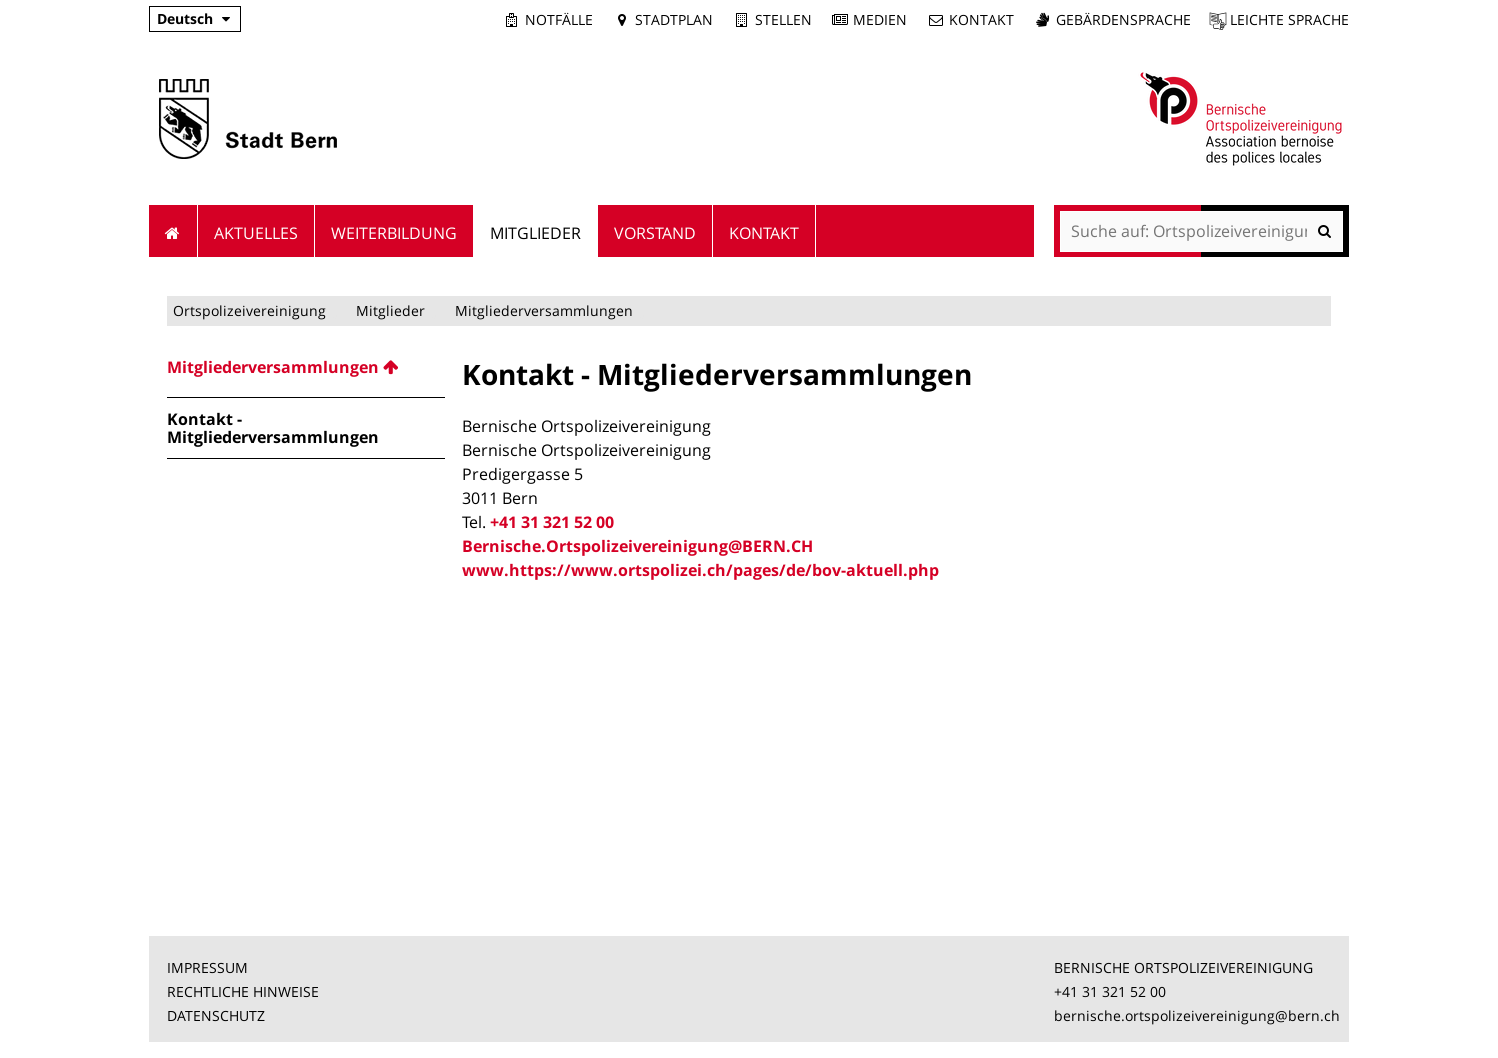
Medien (880, 19)
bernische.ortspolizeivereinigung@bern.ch (1197, 1015)
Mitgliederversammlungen (544, 310)
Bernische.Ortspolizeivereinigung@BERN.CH (637, 546)
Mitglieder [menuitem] (535, 233)
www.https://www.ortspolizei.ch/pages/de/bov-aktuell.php (700, 570)
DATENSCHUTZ (216, 1015)
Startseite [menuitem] (173, 231)
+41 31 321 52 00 (552, 522)
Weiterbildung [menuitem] (394, 233)
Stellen (783, 19)
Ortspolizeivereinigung (249, 310)
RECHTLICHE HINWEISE (243, 991)
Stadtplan (674, 19)
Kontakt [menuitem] (764, 233)
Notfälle (559, 19)
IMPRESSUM (207, 967)
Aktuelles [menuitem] (256, 233)
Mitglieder (390, 310)
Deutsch (185, 18)
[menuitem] (306, 367)
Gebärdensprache (1123, 19)
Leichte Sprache (1289, 19)
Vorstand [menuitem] (655, 233)
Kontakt (981, 19)
